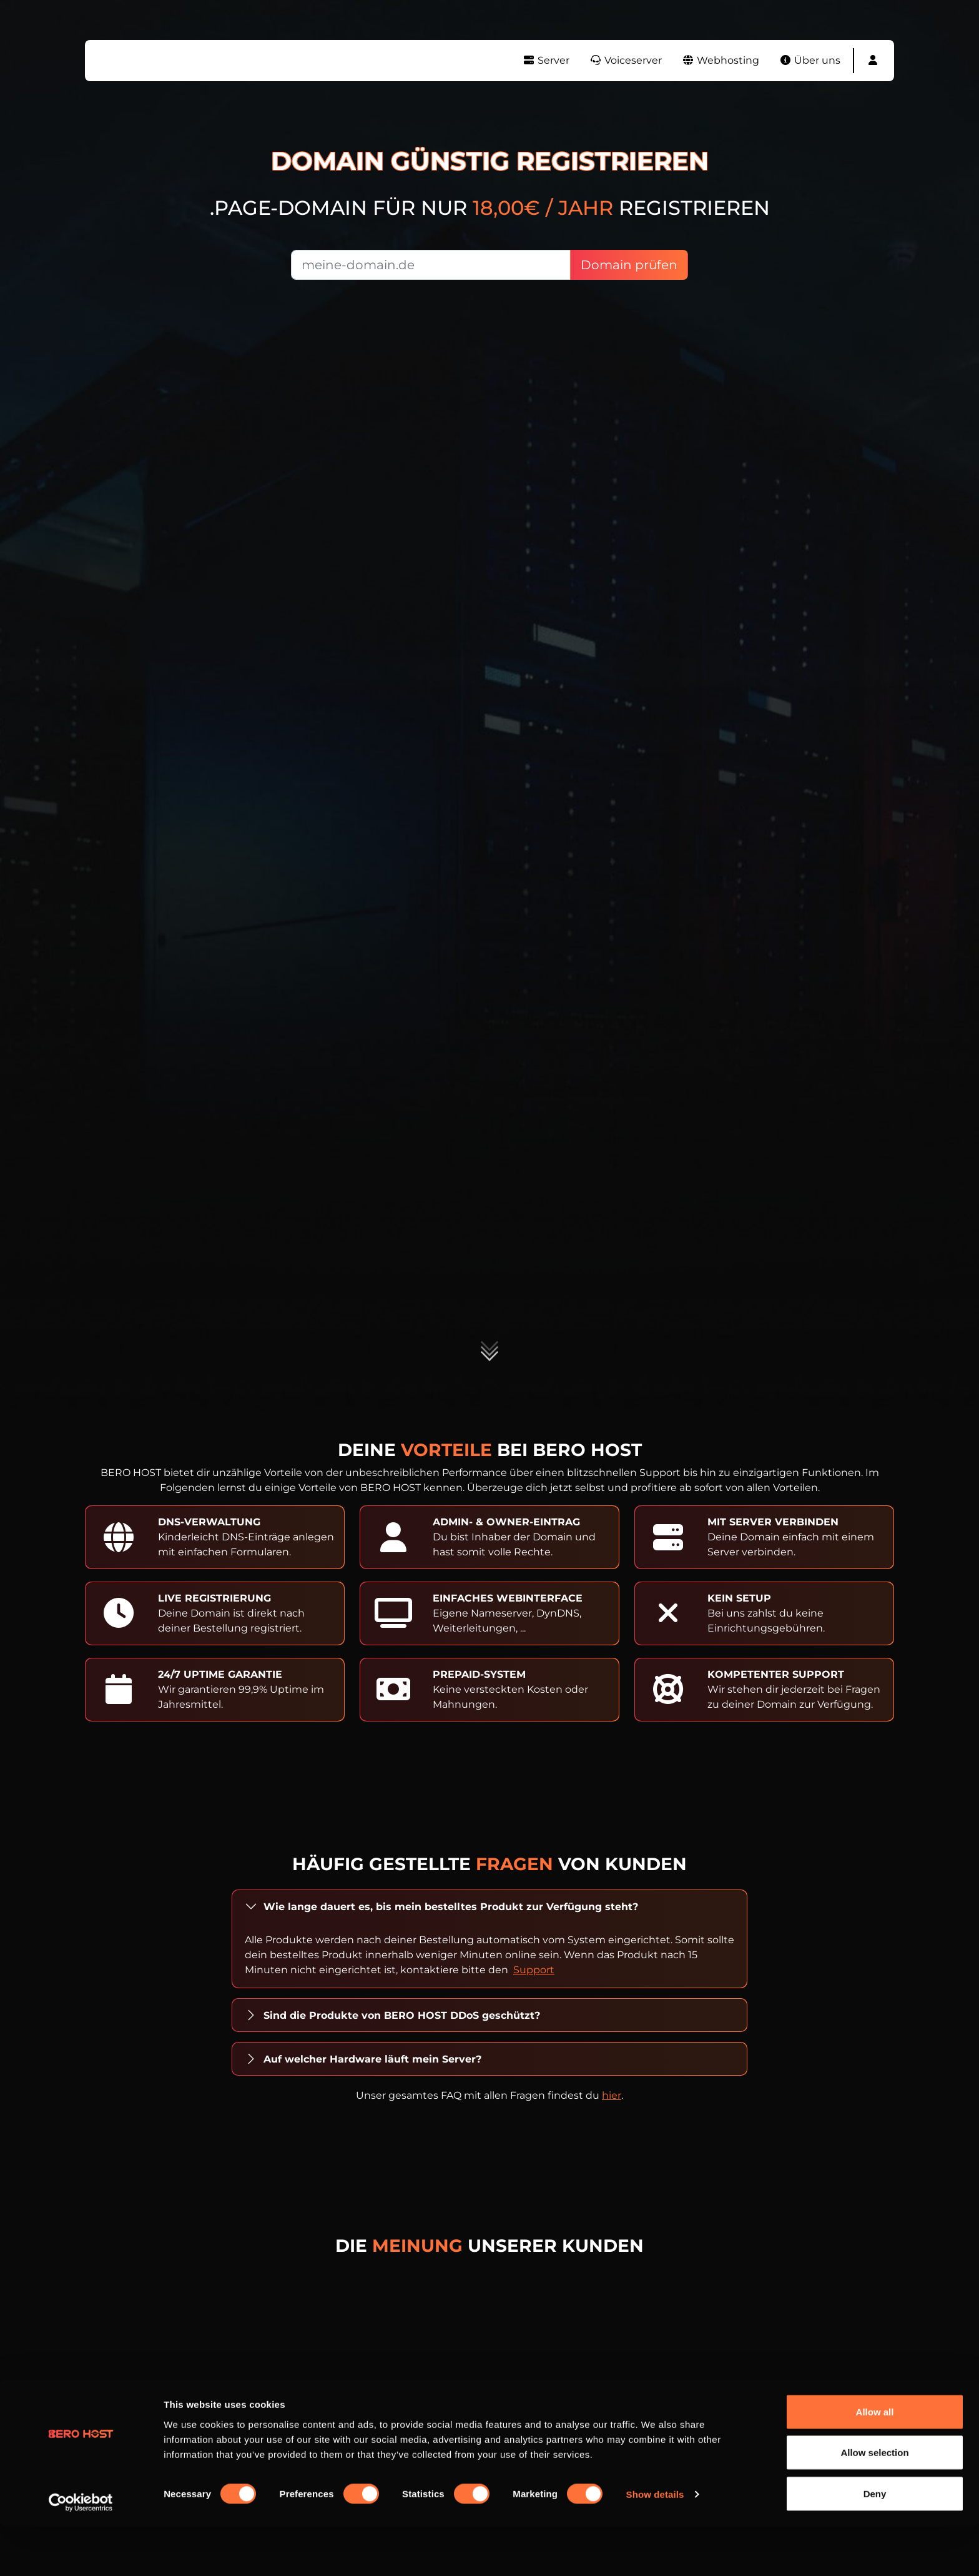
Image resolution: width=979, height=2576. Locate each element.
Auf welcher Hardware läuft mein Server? (372, 2059)
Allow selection (874, 2502)
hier (611, 2095)
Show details (655, 2544)
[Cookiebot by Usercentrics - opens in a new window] (80, 2551)
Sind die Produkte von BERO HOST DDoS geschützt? (401, 2015)
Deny (875, 2542)
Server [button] (546, 60)
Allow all (875, 2460)
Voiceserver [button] (625, 60)
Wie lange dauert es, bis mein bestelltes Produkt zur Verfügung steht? (450, 1907)
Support (533, 1970)
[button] (873, 60)
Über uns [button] (809, 60)
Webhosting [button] (720, 60)
